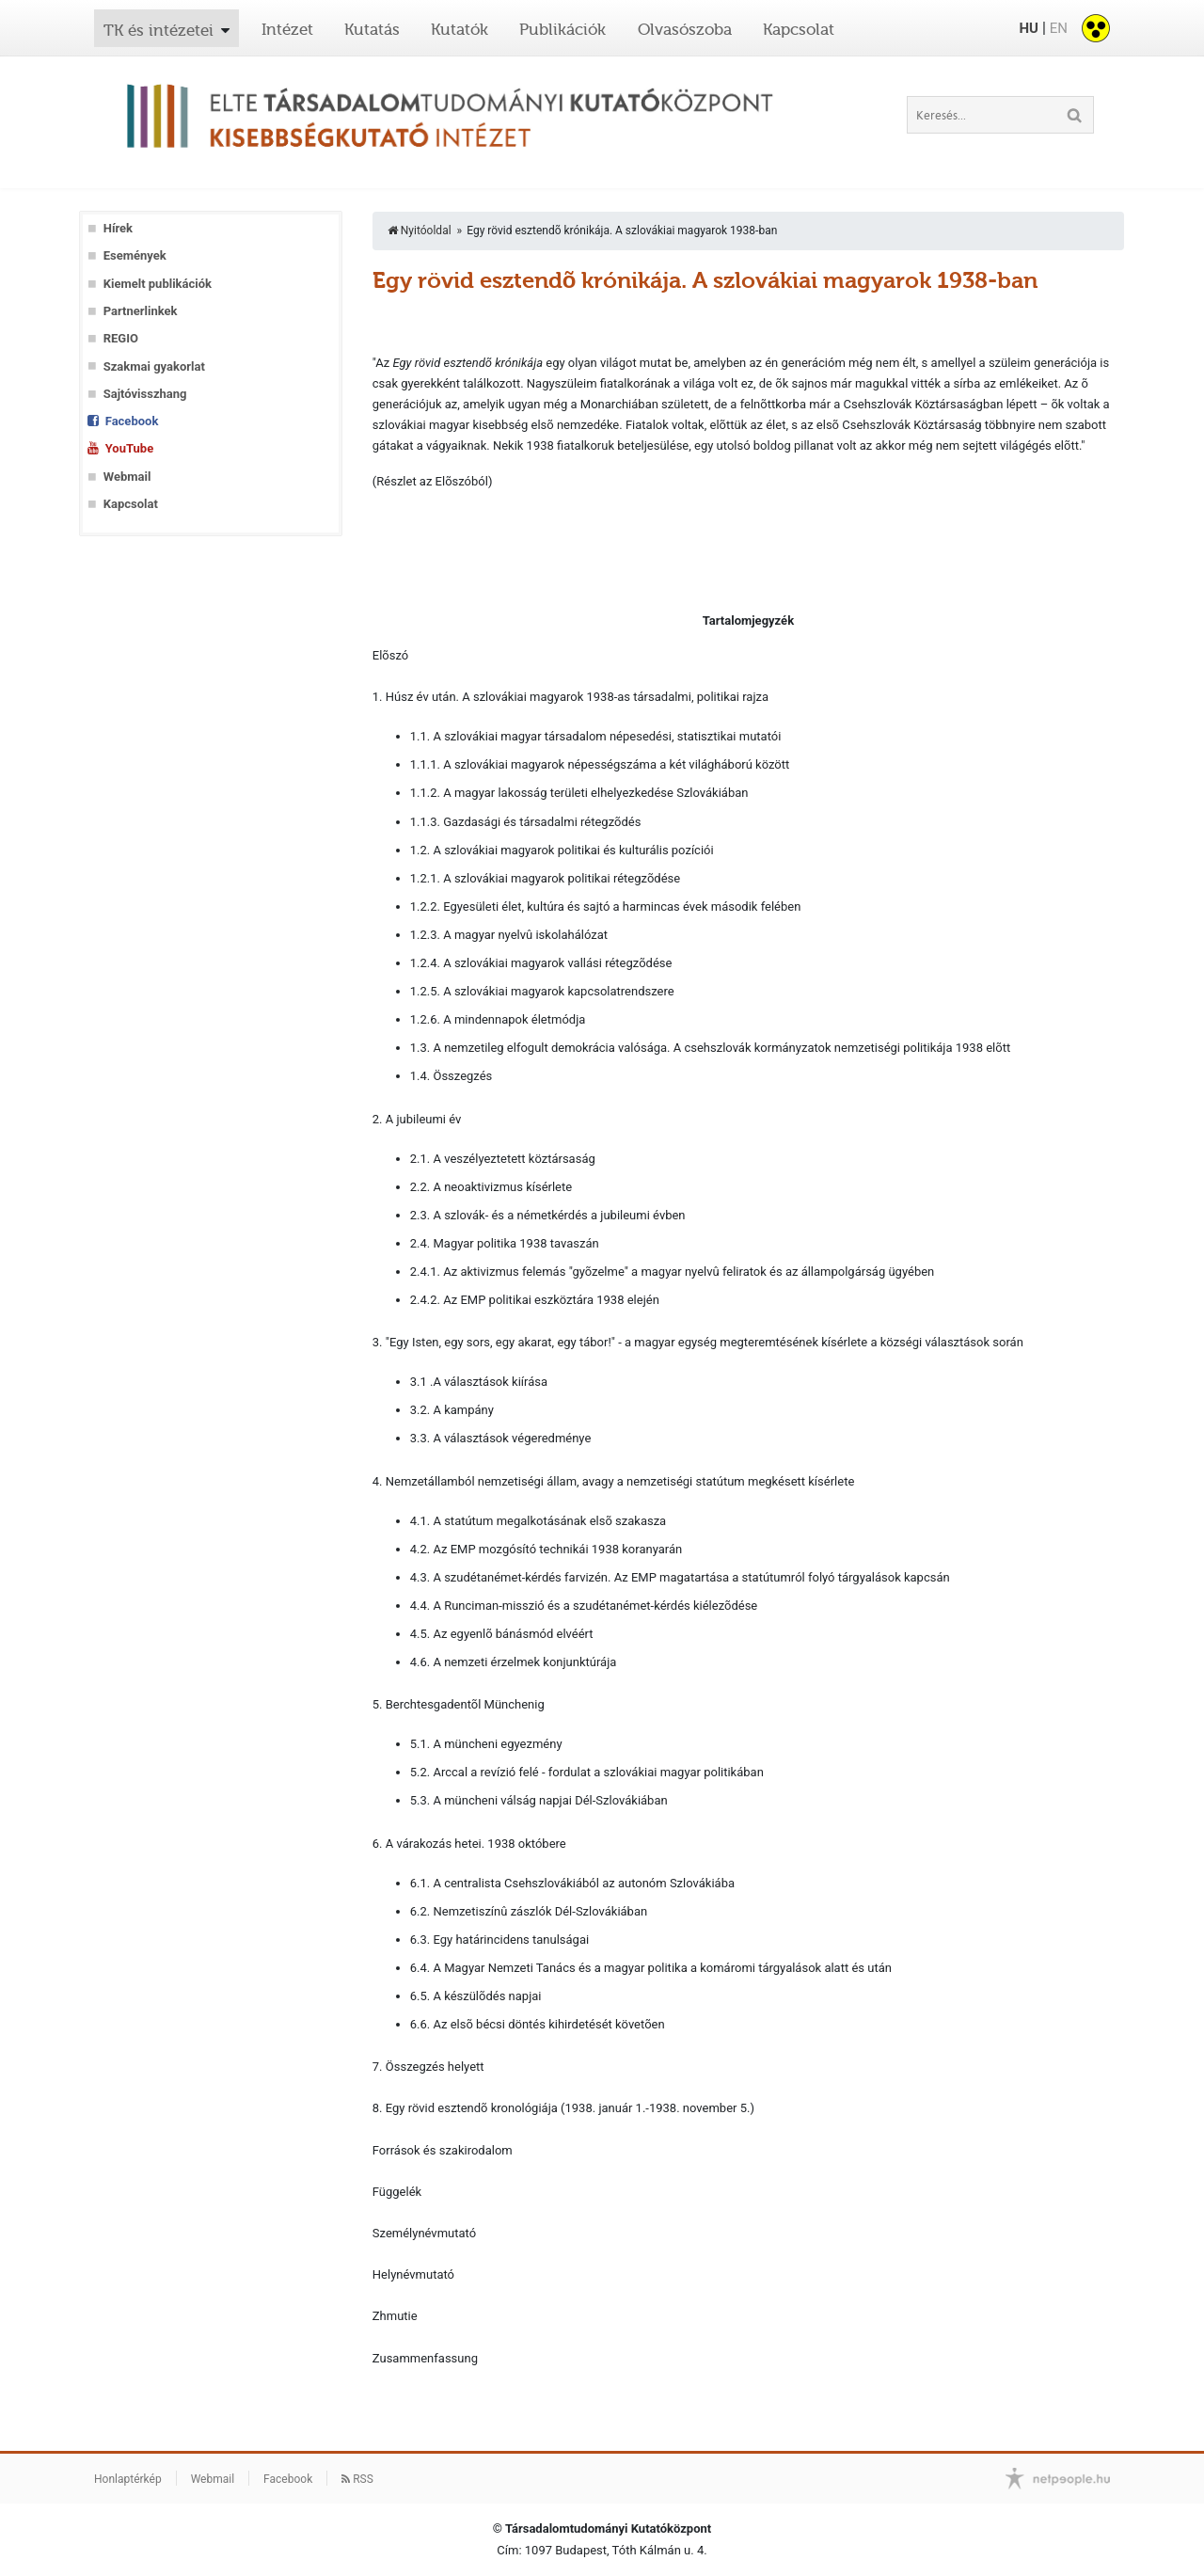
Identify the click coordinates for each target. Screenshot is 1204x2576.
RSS (357, 2479)
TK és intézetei (158, 30)
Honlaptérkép (128, 2479)
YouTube (129, 448)
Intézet (287, 29)
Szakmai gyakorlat (154, 366)
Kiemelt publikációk (157, 284)
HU (1028, 28)
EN (1059, 28)
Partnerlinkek (140, 311)
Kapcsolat (798, 29)
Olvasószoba (685, 29)
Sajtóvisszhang (145, 394)
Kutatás (372, 29)
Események (134, 255)
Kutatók (459, 29)
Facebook (132, 421)
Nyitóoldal (420, 230)
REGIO (120, 338)
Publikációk (562, 29)
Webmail (127, 476)
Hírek (118, 228)
